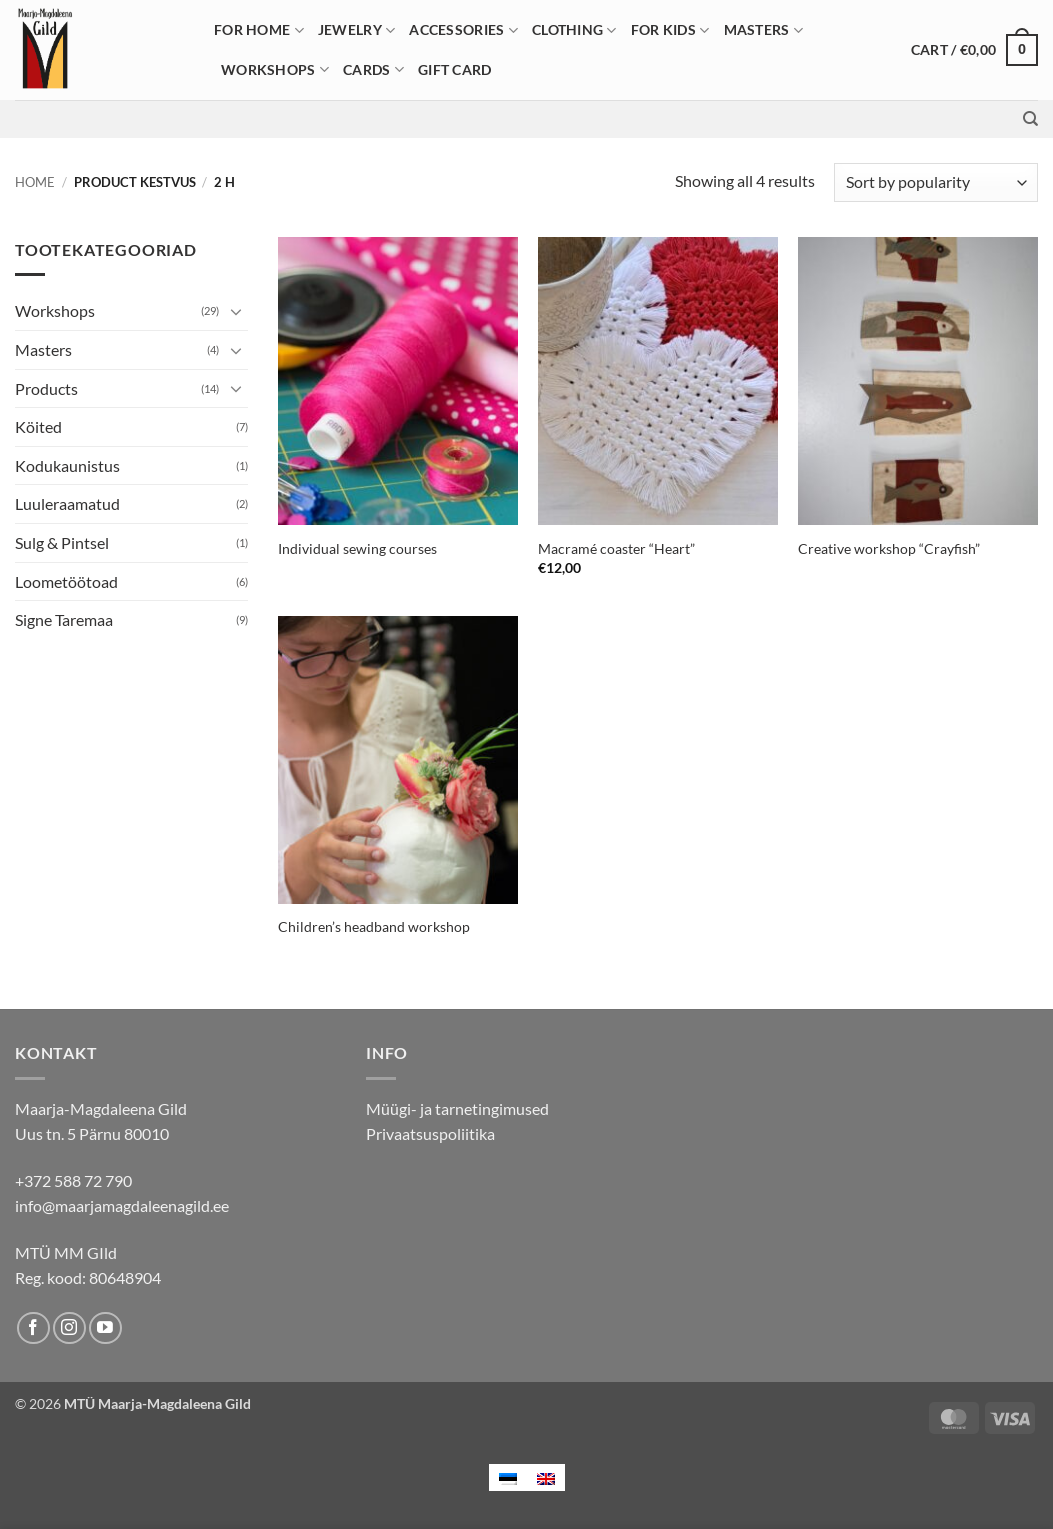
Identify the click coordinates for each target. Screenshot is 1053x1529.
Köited (38, 426)
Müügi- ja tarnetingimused (457, 1108)
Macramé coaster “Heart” (616, 548)
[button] (974, 50)
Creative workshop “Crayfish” (889, 548)
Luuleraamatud (67, 503)
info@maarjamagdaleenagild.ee (122, 1205)
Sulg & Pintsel (62, 542)
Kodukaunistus (67, 465)
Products (46, 388)
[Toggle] (236, 311)
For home (259, 30)
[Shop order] (936, 182)
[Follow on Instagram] (69, 1328)
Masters (764, 30)
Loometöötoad (66, 581)
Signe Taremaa (64, 619)
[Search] (1030, 119)
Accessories (463, 30)
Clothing (574, 30)
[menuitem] (508, 1477)
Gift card (455, 69)
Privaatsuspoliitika (430, 1133)
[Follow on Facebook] (33, 1328)
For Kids (670, 30)
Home (35, 182)
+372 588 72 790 (73, 1180)
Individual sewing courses (357, 548)
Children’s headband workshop (374, 926)
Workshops (275, 69)
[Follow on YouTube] (105, 1328)
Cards (373, 69)
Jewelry (357, 30)
